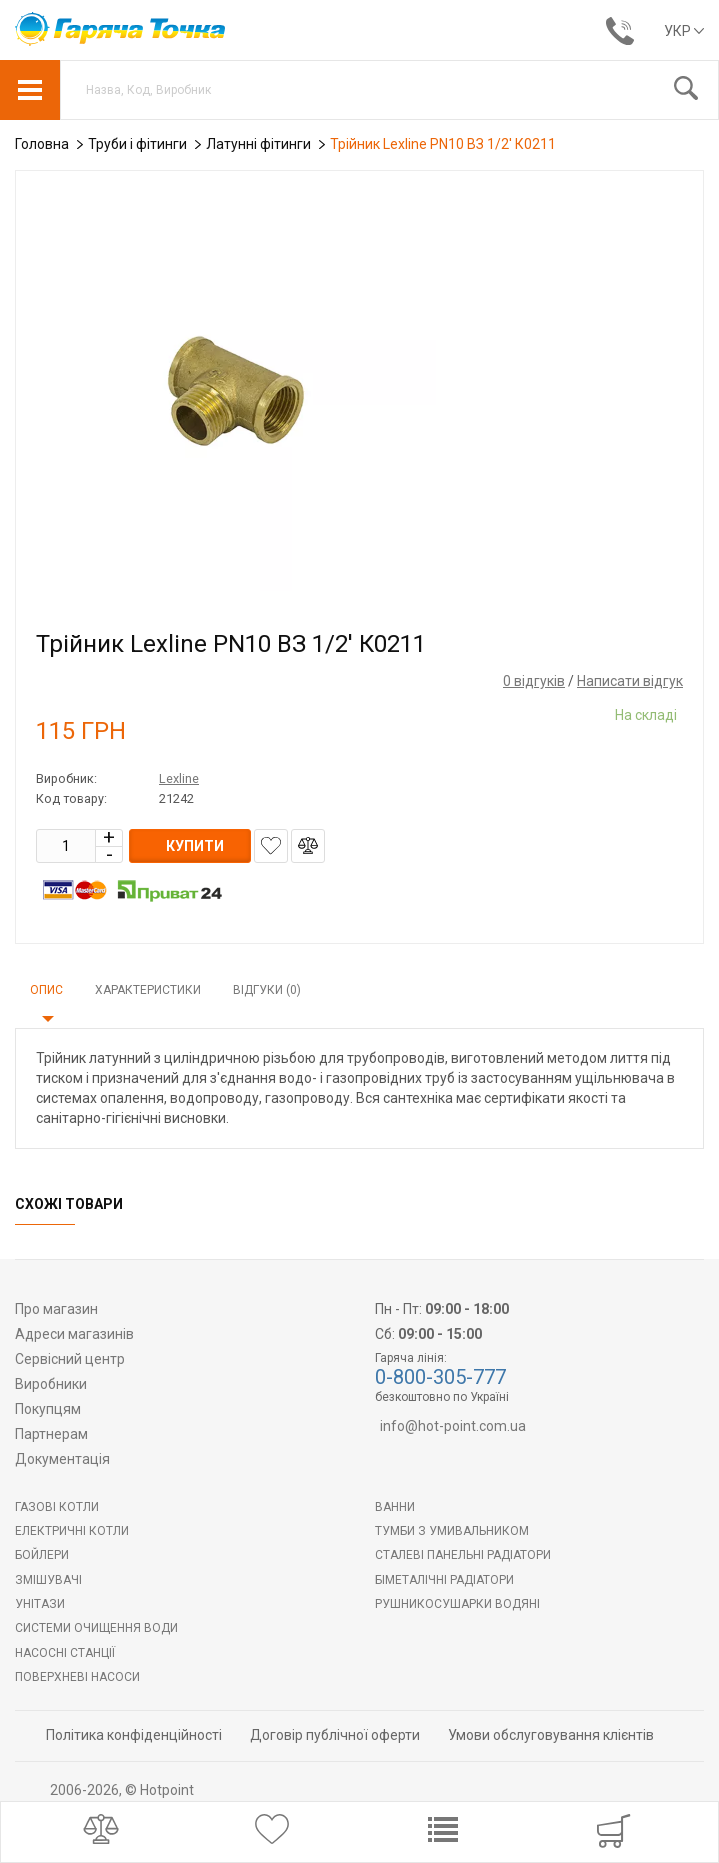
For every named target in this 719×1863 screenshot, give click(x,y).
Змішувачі (48, 1580)
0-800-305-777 (440, 1377)
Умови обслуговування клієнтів (551, 1735)
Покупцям (48, 1409)
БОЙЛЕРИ (42, 1555)
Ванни (395, 1507)
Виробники (51, 1384)
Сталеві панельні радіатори (463, 1555)
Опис (46, 990)
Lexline (179, 778)
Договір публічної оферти (335, 1735)
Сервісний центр (70, 1359)
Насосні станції (65, 1653)
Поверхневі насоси (77, 1677)
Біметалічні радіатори (444, 1580)
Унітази (40, 1604)
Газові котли (57, 1507)
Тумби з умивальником (452, 1531)
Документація (62, 1459)
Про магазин (56, 1309)
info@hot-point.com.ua (453, 1426)
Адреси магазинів (74, 1334)
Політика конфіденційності (134, 1735)
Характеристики (148, 990)
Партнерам (51, 1434)
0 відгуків (534, 681)
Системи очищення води (96, 1628)
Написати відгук (630, 681)
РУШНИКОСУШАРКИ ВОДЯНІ (457, 1604)
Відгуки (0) (267, 990)
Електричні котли (72, 1531)
